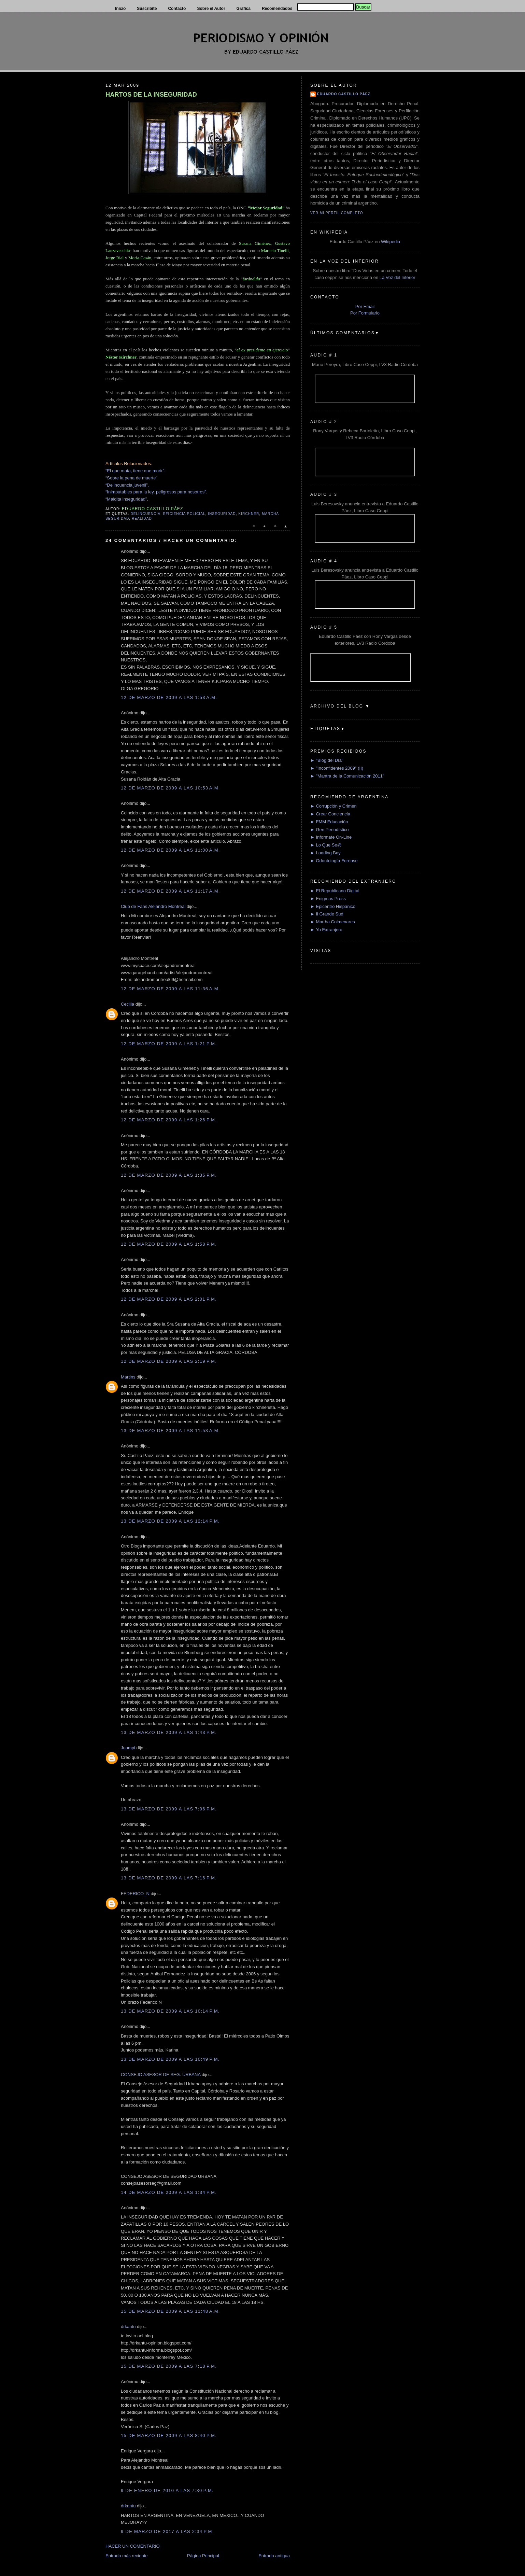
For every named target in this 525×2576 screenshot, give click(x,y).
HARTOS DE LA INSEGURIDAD (151, 94)
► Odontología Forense (334, 860)
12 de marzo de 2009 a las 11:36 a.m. (170, 988)
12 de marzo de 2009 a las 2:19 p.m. (169, 1361)
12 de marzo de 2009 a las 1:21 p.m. (169, 1043)
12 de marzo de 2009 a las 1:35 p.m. (169, 1175)
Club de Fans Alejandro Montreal (153, 906)
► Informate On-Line (331, 837)
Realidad (142, 518)
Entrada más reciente (126, 2555)
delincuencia (145, 514)
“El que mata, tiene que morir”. (135, 470)
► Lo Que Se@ (326, 845)
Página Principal (203, 2555)
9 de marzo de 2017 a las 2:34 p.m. (167, 2531)
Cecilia (127, 1004)
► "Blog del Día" (326, 760)
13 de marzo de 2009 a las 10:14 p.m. (170, 2011)
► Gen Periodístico (329, 829)
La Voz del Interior (397, 277)
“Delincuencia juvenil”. (127, 485)
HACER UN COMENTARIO (132, 2546)
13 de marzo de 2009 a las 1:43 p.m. (169, 1732)
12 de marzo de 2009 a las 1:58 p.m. (169, 1244)
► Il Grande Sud (326, 913)
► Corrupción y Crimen (333, 806)
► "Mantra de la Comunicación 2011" (347, 776)
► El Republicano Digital (334, 890)
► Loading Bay (325, 852)
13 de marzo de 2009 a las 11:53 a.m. (170, 1430)
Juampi (128, 1747)
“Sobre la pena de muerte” (131, 477)
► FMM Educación (329, 821)
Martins (128, 1377)
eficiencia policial (184, 514)
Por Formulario (365, 313)
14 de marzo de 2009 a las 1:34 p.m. (169, 2192)
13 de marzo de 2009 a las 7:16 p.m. (169, 1877)
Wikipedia (390, 241)
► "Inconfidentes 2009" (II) (336, 768)
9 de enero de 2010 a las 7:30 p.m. (167, 2490)
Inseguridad (222, 514)
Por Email (364, 306)
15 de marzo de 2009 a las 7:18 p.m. (169, 2366)
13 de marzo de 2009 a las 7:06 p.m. (169, 1808)
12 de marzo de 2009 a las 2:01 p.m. (169, 1299)
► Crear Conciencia (330, 813)
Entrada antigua (274, 2555)
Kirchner (248, 514)
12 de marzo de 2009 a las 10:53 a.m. (170, 787)
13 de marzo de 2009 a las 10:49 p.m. (170, 2059)
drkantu (128, 2326)
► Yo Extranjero (326, 929)
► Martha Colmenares (332, 921)
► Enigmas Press (328, 898)
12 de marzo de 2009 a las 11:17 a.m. (170, 891)
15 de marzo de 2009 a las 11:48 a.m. (170, 2311)
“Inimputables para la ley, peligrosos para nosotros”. (156, 491)
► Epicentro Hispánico (332, 906)
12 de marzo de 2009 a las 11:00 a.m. (170, 850)
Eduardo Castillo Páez (343, 94)
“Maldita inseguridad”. (126, 499)
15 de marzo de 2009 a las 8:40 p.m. (169, 2435)
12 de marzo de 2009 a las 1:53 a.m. (169, 697)
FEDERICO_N (135, 1893)
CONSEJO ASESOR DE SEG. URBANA (160, 2074)
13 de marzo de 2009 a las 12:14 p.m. (170, 1521)
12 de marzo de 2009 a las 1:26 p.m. (169, 1119)
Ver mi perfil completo (336, 213)
